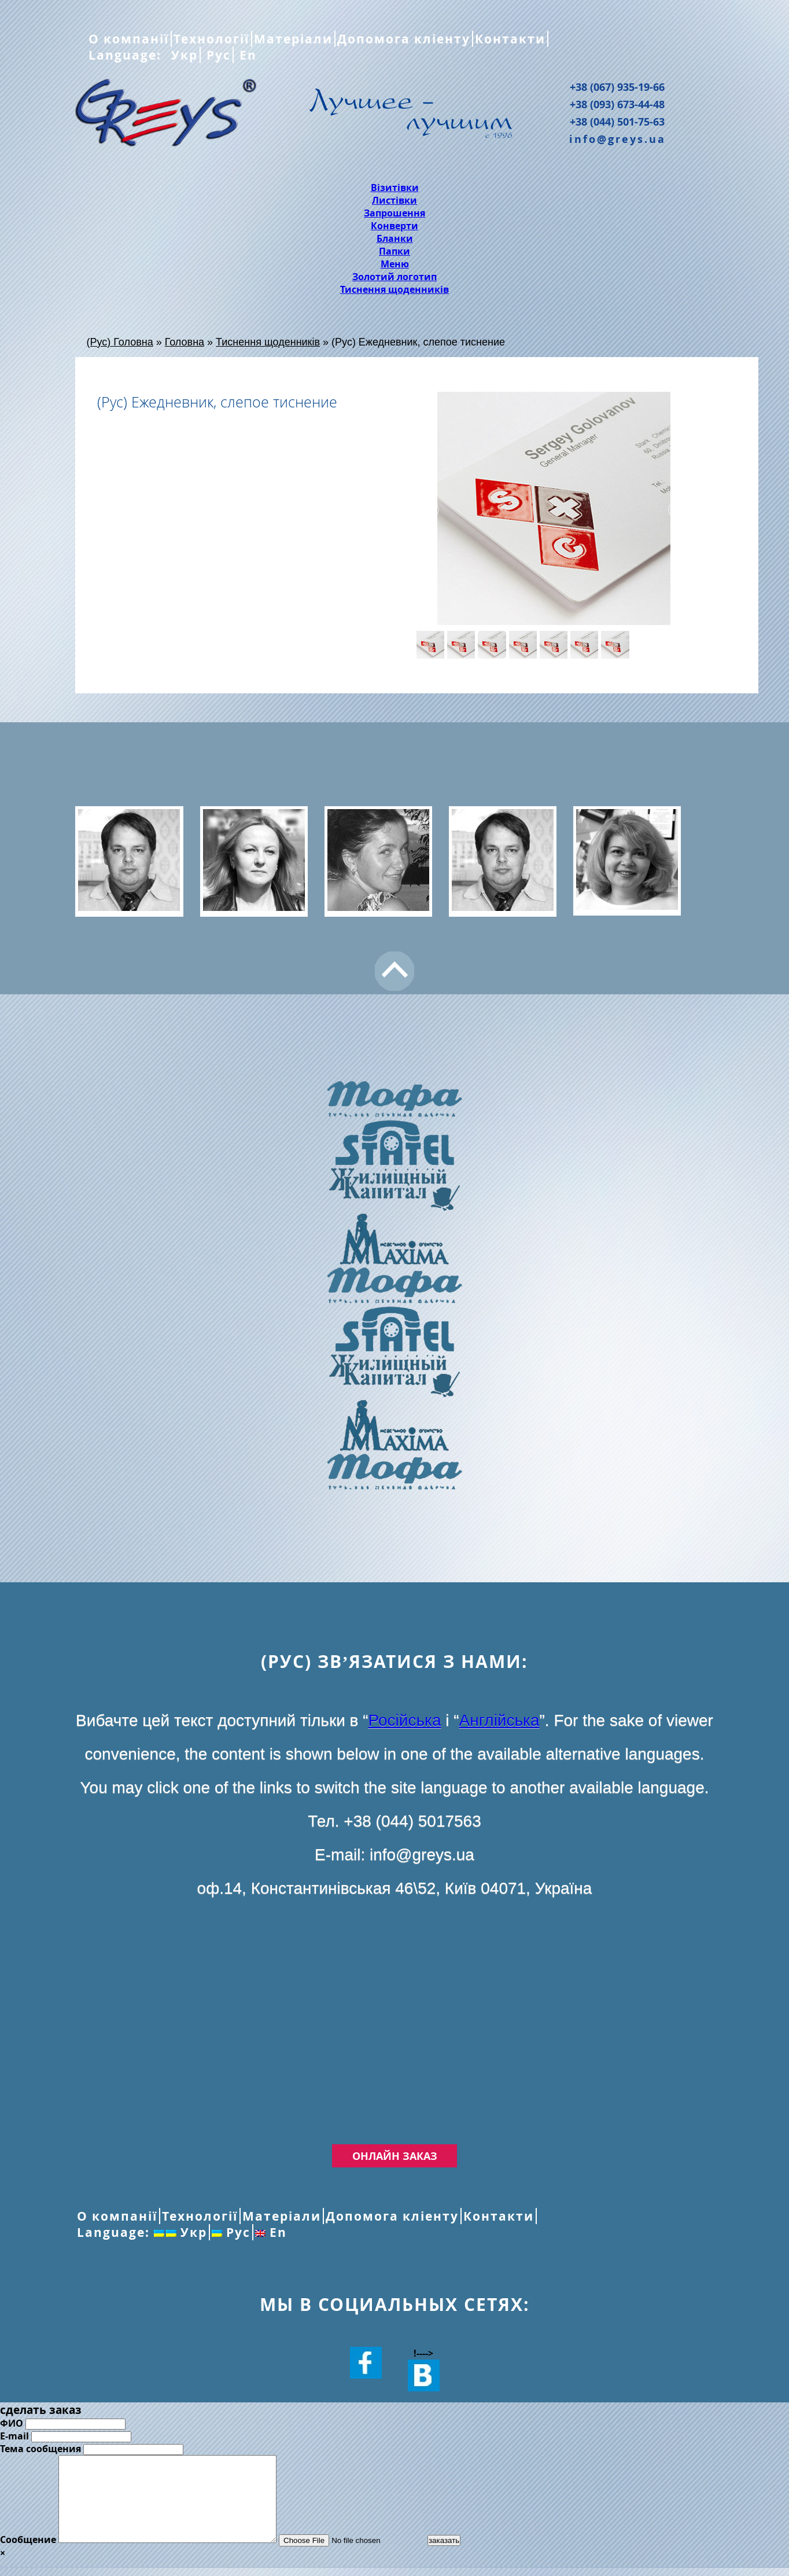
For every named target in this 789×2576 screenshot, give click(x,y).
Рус (216, 55)
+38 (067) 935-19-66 (617, 87)
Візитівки (395, 187)
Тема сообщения (40, 2448)
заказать (470, 2557)
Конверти (394, 225)
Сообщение (28, 2557)
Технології (211, 39)
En (246, 55)
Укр (182, 55)
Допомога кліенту (403, 39)
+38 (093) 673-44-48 (617, 104)
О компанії (129, 39)
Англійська (499, 1720)
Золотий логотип (394, 276)
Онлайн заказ (394, 2156)
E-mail (14, 2436)
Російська (404, 1720)
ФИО (11, 2423)
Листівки (394, 200)
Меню (395, 264)
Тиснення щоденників (394, 289)
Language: (127, 55)
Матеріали (293, 39)
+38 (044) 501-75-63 (617, 121)
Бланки (395, 238)
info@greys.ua (617, 139)
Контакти (510, 39)
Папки (394, 251)
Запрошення (394, 213)
